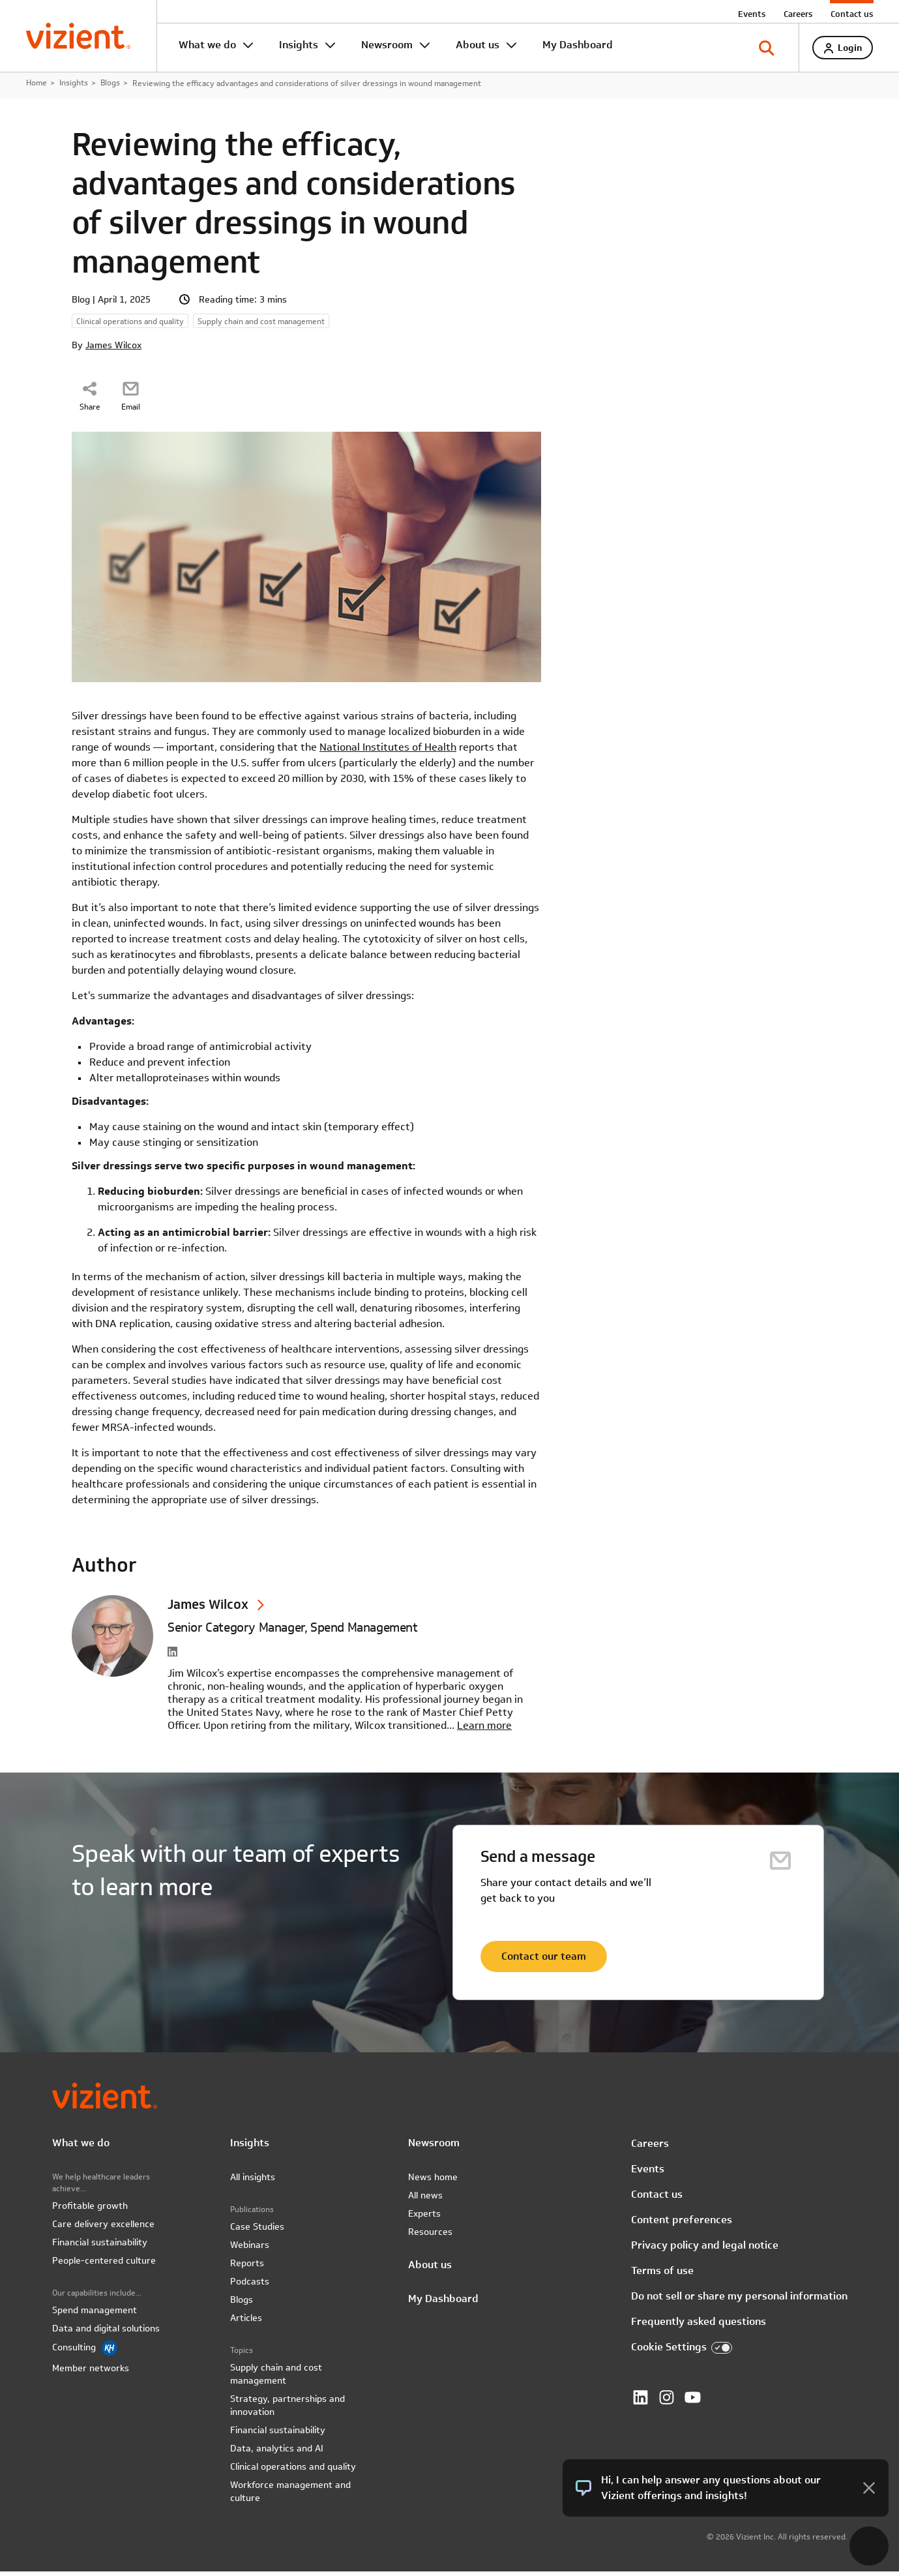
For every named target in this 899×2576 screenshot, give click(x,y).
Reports (247, 2267)
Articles (246, 2322)
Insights (298, 45)
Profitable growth (90, 2210)
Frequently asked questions (698, 2326)
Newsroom (387, 45)
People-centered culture (104, 2265)
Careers (798, 14)
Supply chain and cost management (276, 2378)
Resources (430, 2236)
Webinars (249, 2249)
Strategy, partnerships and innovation (287, 2409)
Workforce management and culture (290, 2495)
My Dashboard (577, 45)
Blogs (110, 87)
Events (751, 14)
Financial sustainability (99, 2247)
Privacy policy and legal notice (704, 2250)
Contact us (852, 14)
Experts (424, 2218)
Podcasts (249, 2286)
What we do (207, 45)
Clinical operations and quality (293, 2471)
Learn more (484, 1730)
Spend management (94, 2314)
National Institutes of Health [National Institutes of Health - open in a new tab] (387, 751)
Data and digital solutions (106, 2333)
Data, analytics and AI (276, 2453)
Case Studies (257, 2231)
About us (477, 45)
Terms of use (662, 2276)
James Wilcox (113, 349)
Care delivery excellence (103, 2228)
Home (36, 87)
